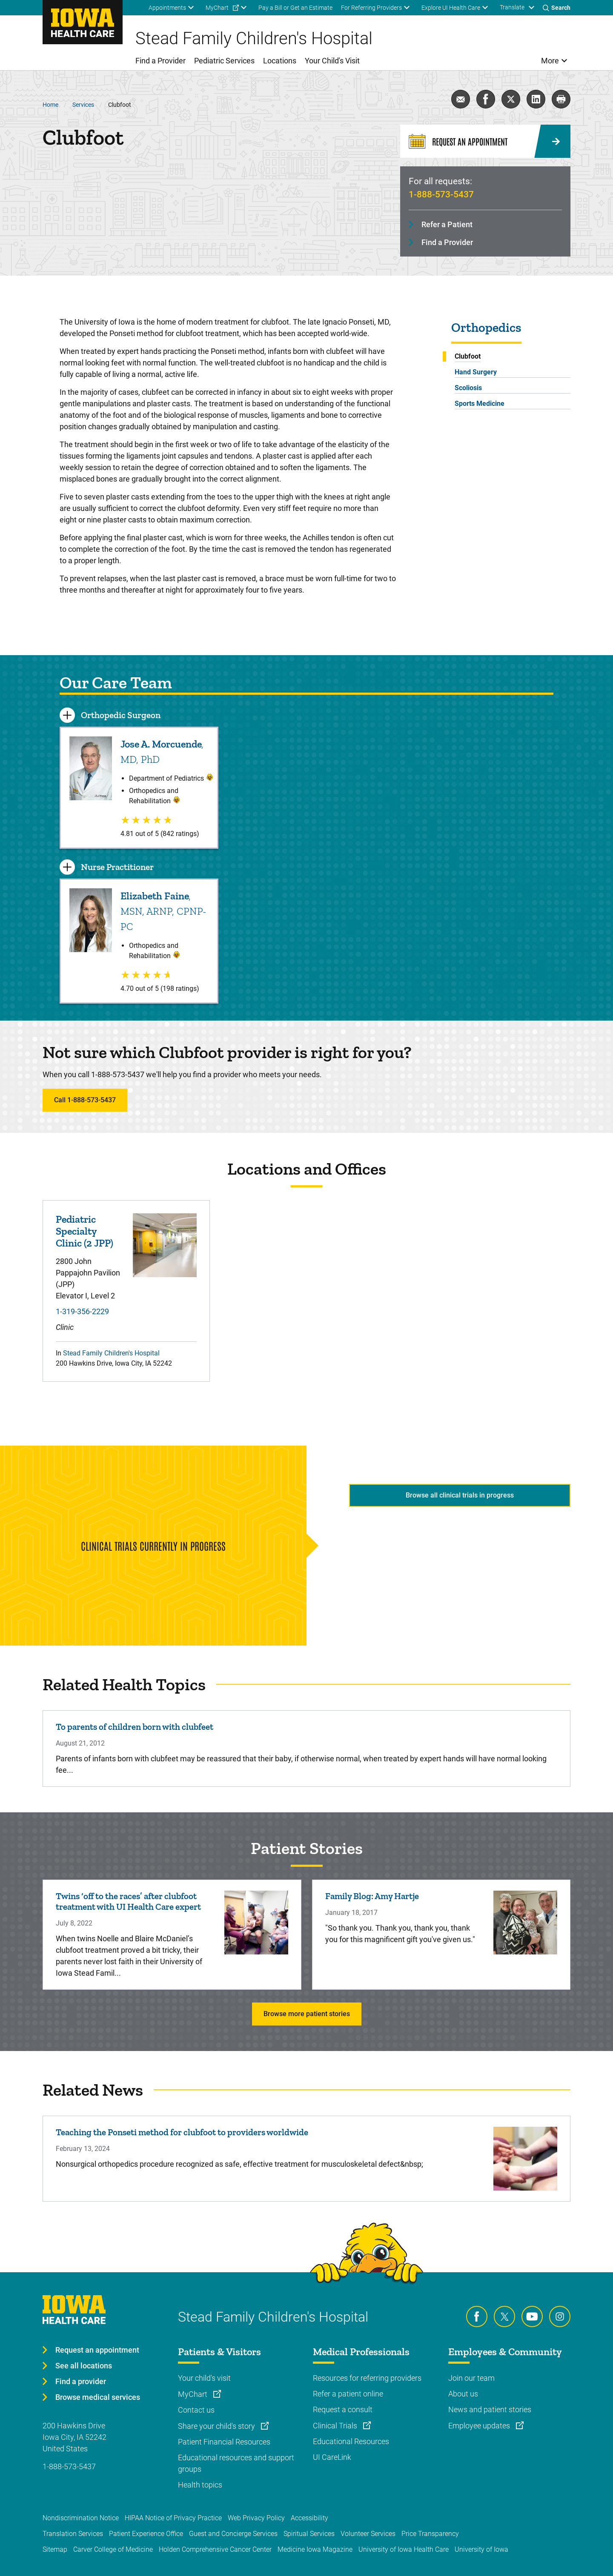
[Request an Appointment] (485, 141)
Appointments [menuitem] (167, 7)
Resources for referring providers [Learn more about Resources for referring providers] (367, 2377)
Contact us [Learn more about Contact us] (196, 2409)
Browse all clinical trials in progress (460, 1495)
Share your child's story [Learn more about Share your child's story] (217, 2426)
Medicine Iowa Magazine (315, 2549)
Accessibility (309, 2518)
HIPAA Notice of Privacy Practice (173, 2518)
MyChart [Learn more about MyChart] (193, 2394)
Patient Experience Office (146, 2534)
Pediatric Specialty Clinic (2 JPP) (84, 1231)
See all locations (83, 2365)
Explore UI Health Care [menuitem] (450, 7)
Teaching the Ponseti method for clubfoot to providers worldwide (182, 2132)
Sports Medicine (479, 403)
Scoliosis (468, 388)
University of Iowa (481, 2549)
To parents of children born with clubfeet (134, 1726)
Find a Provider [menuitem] (160, 60)
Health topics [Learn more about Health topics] (200, 2484)
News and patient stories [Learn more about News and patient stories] (489, 2409)
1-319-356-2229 (82, 1311)
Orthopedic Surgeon (120, 715)
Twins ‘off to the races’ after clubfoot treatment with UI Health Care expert (128, 1901)
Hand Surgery (476, 372)
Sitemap (55, 2549)
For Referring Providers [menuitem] (371, 7)
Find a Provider (447, 242)
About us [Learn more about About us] (463, 2393)
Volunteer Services (368, 2534)
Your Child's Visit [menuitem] (332, 60)
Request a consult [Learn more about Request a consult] (342, 2409)
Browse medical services (97, 2397)
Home (50, 104)
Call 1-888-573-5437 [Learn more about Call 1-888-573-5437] (85, 1100)
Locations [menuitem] (279, 60)
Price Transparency (430, 2534)
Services (83, 104)
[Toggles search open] (556, 7)
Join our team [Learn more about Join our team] (471, 2377)
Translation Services (73, 2534)
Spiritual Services (309, 2534)
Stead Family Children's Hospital (111, 1353)
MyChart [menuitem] (217, 7)
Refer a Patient (447, 224)
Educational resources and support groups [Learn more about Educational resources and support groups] (236, 2463)
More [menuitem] (550, 60)
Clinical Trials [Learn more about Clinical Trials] (336, 2425)
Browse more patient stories (307, 2014)
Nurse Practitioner (117, 867)
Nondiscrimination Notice (81, 2518)
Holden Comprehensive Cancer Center (215, 2549)
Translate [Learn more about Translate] (512, 7)
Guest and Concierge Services (233, 2534)
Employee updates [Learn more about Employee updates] (480, 2425)
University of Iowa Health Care (403, 2549)
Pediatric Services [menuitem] (224, 60)
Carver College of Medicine (113, 2549)
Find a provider (80, 2381)
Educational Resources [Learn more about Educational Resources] (351, 2441)
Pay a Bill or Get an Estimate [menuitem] (295, 7)
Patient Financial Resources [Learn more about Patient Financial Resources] (224, 2441)
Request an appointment (97, 2349)
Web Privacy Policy (256, 2518)
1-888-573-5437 (441, 194)
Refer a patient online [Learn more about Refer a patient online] (348, 2393)
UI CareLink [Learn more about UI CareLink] (332, 2457)
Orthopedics (486, 327)
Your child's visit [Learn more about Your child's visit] (204, 2377)
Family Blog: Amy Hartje (372, 1896)
